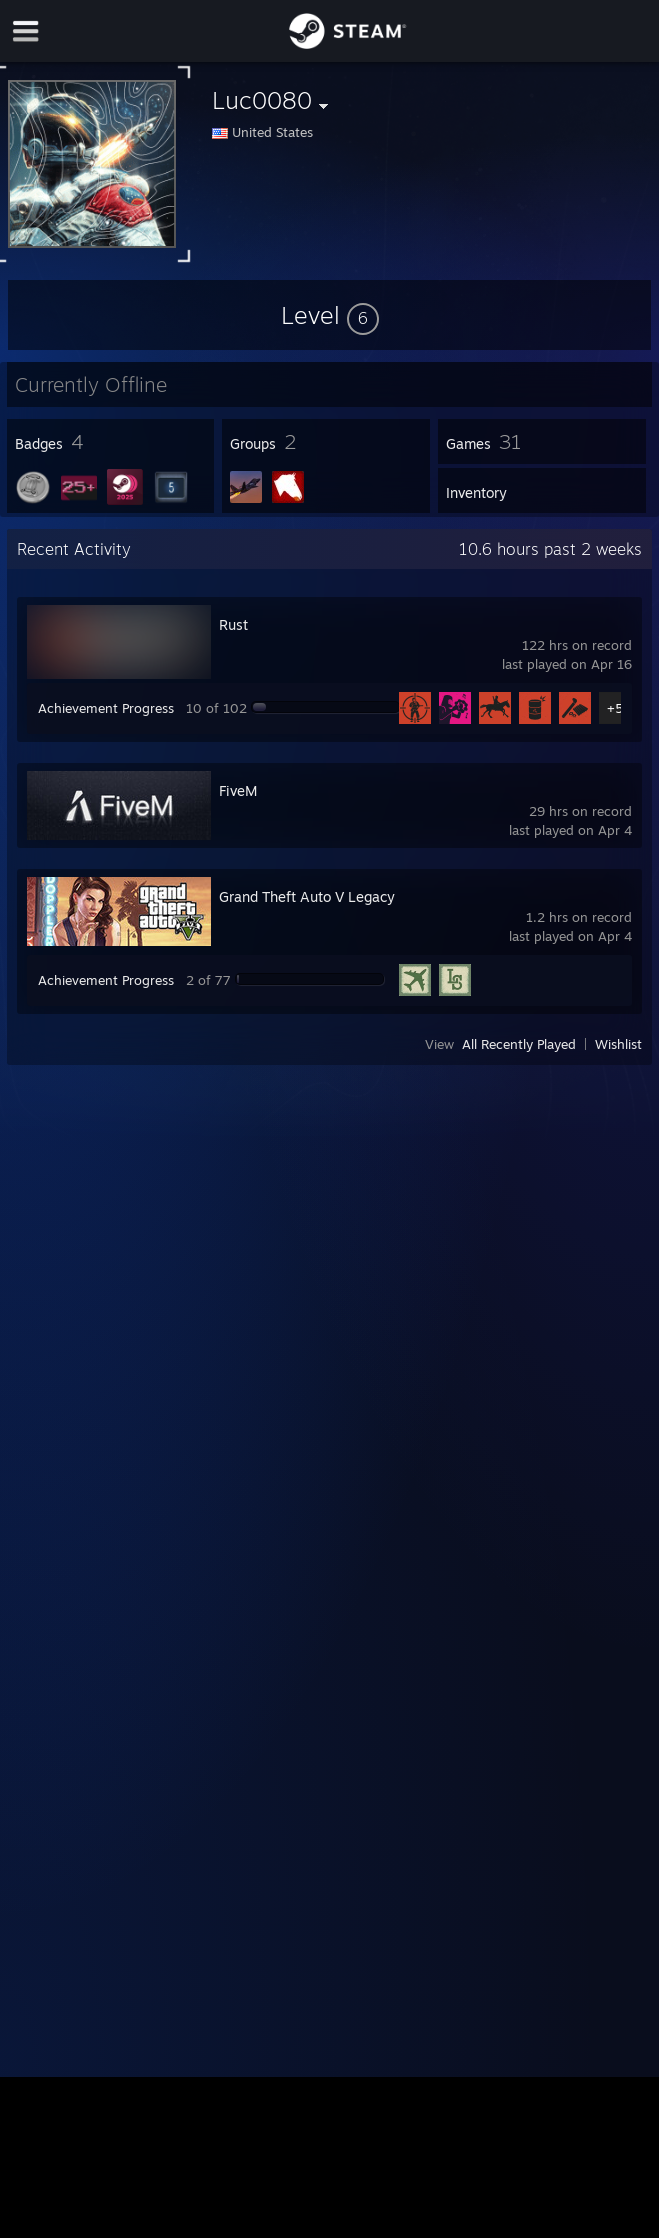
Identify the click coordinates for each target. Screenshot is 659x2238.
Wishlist (618, 1044)
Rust (233, 624)
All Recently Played (519, 1044)
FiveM (238, 790)
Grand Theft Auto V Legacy (307, 896)
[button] (330, 315)
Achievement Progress (106, 708)
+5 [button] (615, 708)
